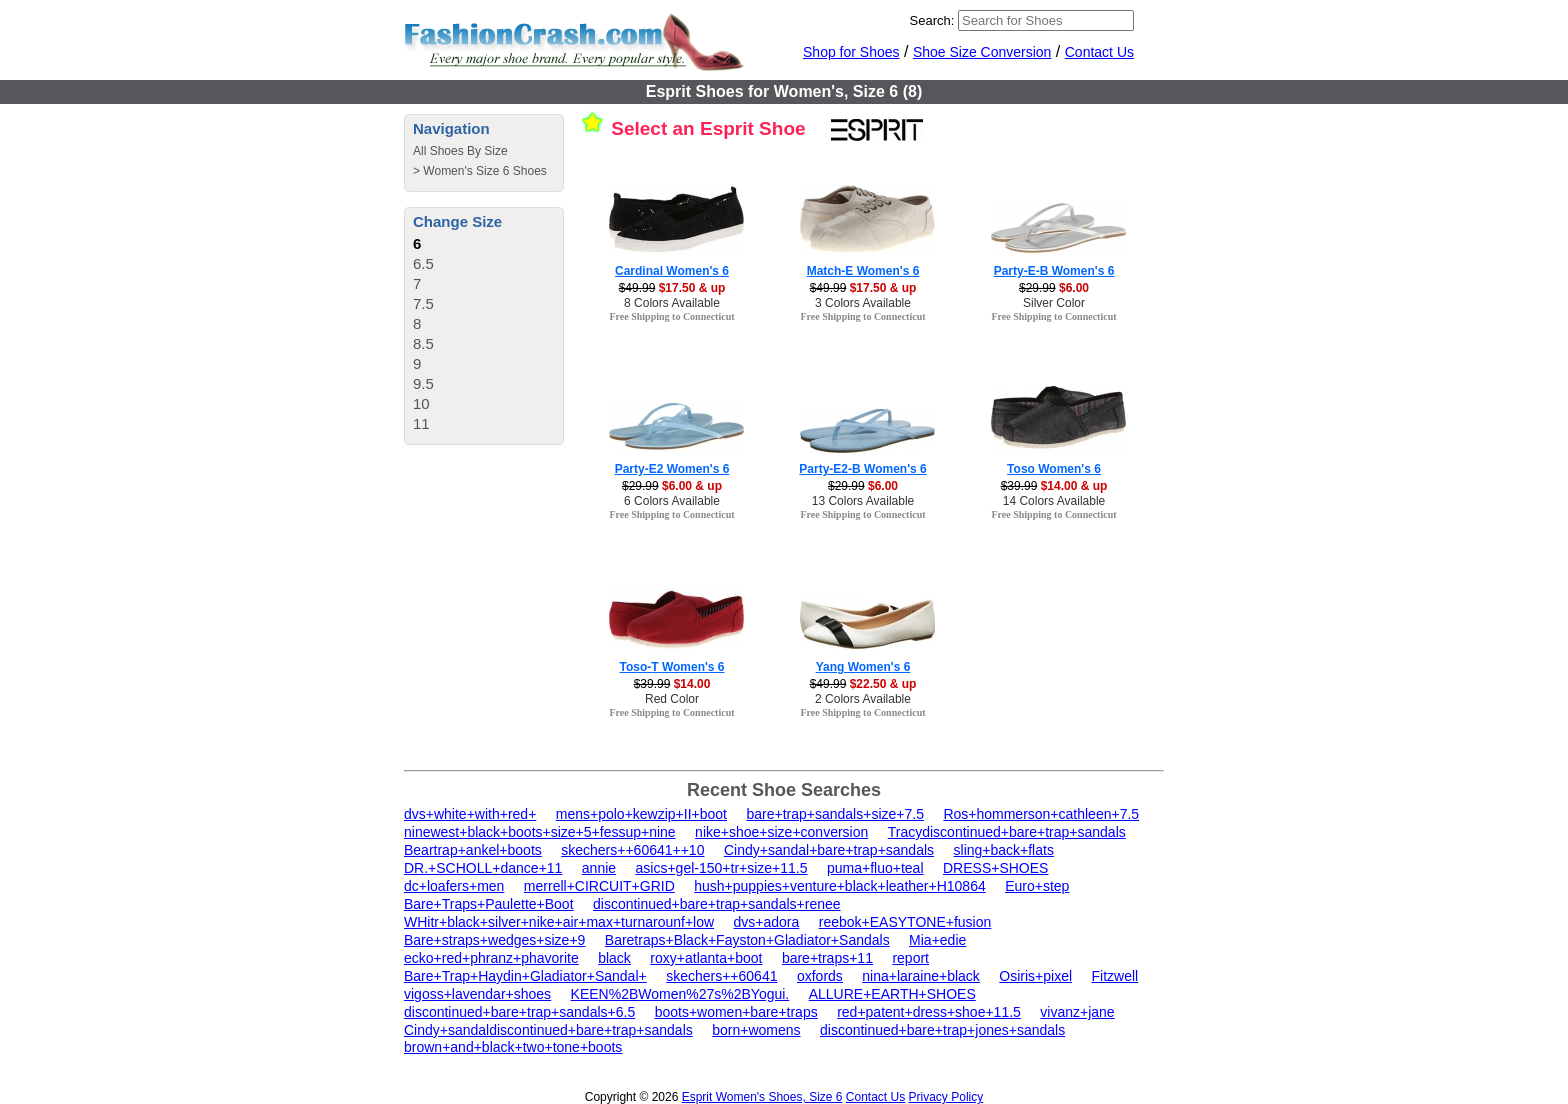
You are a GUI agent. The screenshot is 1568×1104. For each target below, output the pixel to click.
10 (421, 403)
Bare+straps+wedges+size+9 (494, 940)
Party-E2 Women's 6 (672, 469)
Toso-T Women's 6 (671, 667)
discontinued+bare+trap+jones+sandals (942, 1030)
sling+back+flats (1004, 850)
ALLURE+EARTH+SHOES (892, 994)
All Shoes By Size (460, 151)
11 (421, 423)
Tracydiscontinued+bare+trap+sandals (1007, 832)
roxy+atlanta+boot (706, 958)
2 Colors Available (863, 699)
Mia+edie (937, 940)
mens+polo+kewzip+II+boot (641, 814)
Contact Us (1099, 52)
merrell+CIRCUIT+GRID (599, 886)
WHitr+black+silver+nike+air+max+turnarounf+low (559, 922)
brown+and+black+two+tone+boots (513, 1047)
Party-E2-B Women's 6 (862, 469)
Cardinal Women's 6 (672, 271)
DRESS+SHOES (995, 868)
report (910, 958)
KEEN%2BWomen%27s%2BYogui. (680, 994)
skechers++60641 (721, 976)
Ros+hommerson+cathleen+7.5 (1041, 814)
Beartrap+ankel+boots (473, 850)
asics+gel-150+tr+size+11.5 (722, 868)
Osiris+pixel (1035, 976)
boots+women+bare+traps (736, 1012)
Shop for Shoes (851, 52)
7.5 (423, 303)
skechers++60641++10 (632, 850)
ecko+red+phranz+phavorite (491, 958)
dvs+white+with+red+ (470, 814)
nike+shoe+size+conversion (781, 832)
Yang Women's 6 (863, 667)
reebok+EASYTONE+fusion (905, 922)
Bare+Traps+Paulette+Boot (489, 904)
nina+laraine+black (921, 976)
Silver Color (1054, 303)
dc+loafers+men (454, 886)
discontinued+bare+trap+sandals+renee (717, 904)
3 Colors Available (863, 303)
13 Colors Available (863, 501)
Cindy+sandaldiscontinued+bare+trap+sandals (548, 1030)
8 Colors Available (672, 303)
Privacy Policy (946, 1097)
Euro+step (1037, 886)
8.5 (423, 343)
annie (599, 868)
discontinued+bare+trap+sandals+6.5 (519, 1012)
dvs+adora (767, 922)
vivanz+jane (1077, 1012)
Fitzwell (1114, 976)
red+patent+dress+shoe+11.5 (929, 1012)
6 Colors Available (672, 501)
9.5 (423, 383)
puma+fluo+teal (875, 868)
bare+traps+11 (827, 958)
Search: (932, 20)
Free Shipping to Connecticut (671, 316)
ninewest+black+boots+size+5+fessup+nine (540, 832)
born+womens (756, 1030)
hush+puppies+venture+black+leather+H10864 (840, 886)
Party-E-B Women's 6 (1054, 271)
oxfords (820, 976)
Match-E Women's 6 (863, 271)
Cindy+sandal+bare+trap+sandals (829, 850)
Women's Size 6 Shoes (484, 171)
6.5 (423, 263)
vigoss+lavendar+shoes (477, 994)
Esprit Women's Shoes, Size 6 (762, 1097)
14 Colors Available (1054, 501)
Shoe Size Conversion (982, 52)
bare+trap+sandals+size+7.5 (834, 814)
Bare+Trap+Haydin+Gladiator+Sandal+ (525, 976)
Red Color (672, 699)
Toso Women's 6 (1054, 469)
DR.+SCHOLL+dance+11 (483, 868)
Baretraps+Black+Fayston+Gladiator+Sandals (747, 940)
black (614, 958)
